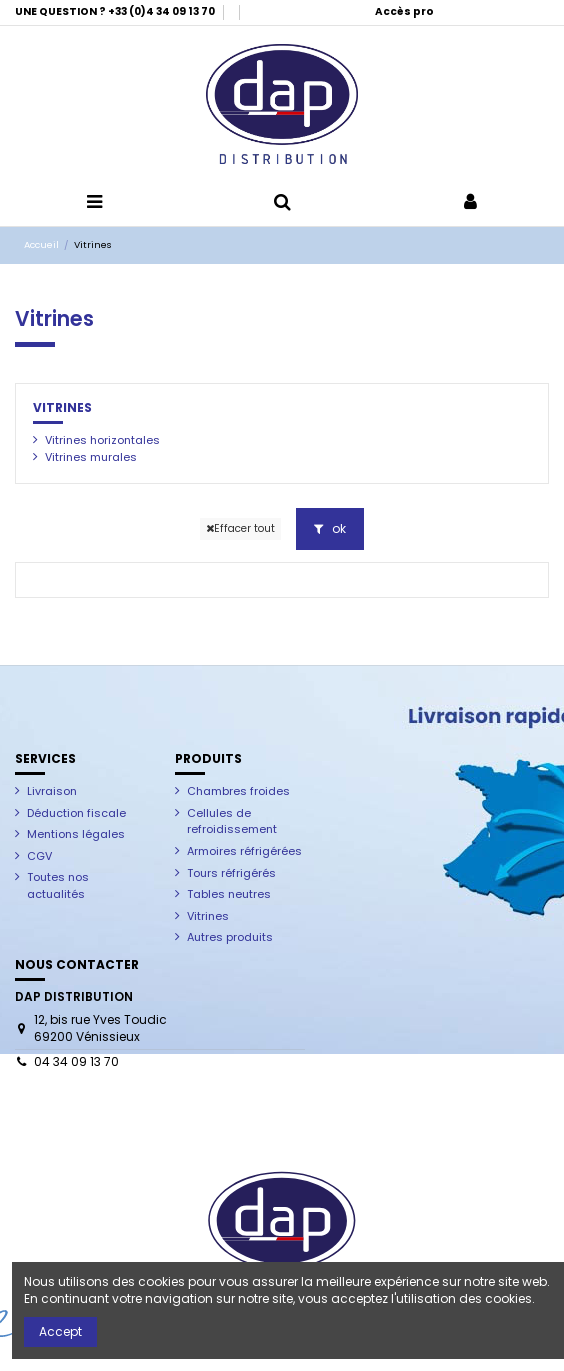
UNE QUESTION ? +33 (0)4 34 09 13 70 (116, 11)
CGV (39, 856)
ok (330, 528)
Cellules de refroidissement (232, 821)
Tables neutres (229, 894)
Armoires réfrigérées (244, 851)
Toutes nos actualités (58, 885)
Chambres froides (238, 791)
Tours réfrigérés (231, 873)
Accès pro (404, 11)
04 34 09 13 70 (76, 1061)
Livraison (52, 791)
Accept (60, 1331)
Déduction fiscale (76, 813)
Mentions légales (76, 834)
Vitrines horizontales (102, 440)
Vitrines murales (91, 457)
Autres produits (230, 937)
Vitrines (62, 407)
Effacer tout (240, 528)
